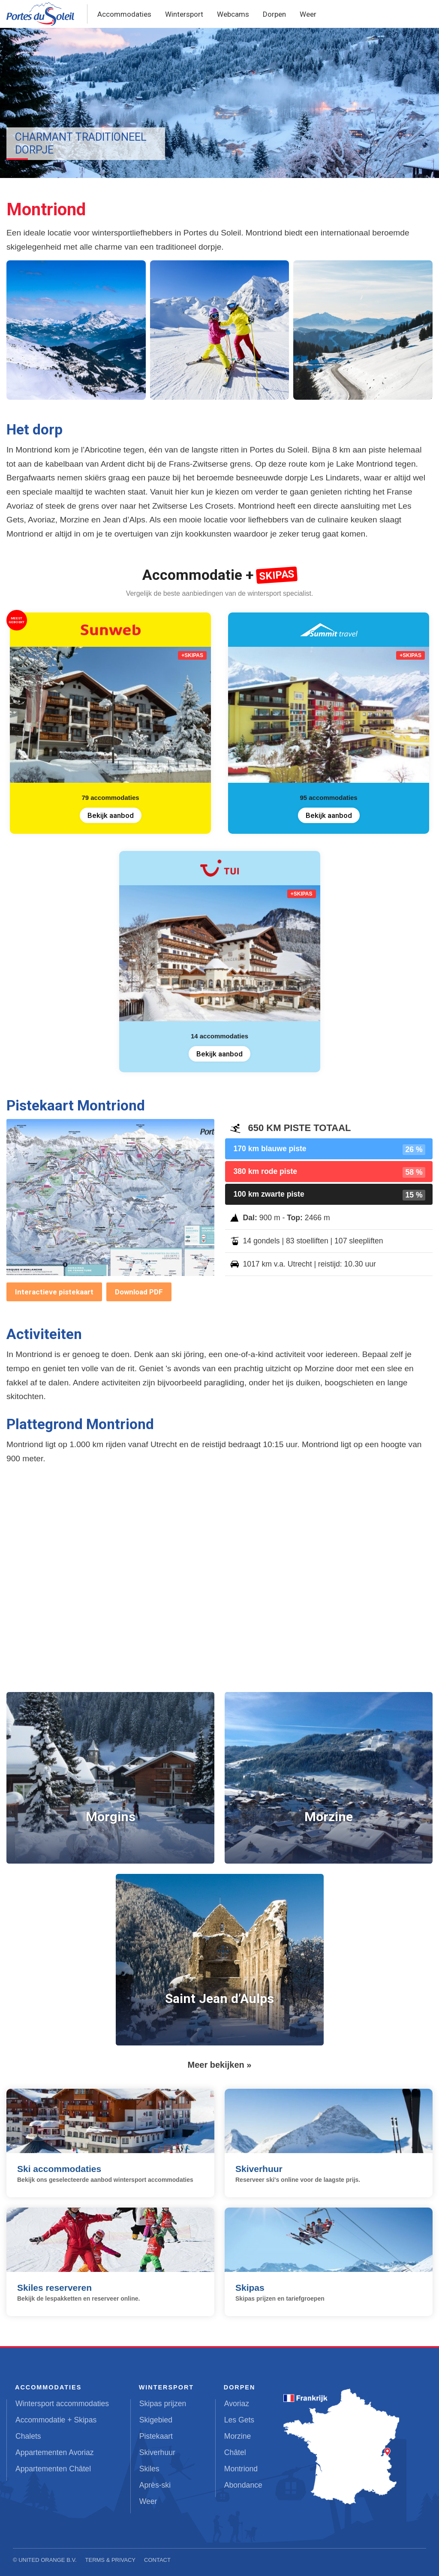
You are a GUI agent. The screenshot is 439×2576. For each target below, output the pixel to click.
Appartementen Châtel (53, 2468)
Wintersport (184, 14)
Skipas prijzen (162, 2403)
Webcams (233, 14)
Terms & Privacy (110, 2560)
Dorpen (274, 14)
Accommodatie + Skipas (55, 2420)
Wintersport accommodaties (62, 2403)
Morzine (237, 2436)
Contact (157, 2560)
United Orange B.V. (47, 2560)
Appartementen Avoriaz (54, 2452)
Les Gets (239, 2420)
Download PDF (139, 1292)
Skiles (149, 2468)
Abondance (243, 2485)
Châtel (235, 2452)
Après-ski (155, 2485)
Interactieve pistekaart (54, 1292)
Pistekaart (156, 2436)
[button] (76, 330)
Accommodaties (124, 14)
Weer (308, 14)
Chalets (28, 2436)
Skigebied (155, 2420)
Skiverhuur (157, 2452)
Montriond (241, 2468)
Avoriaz (236, 2403)
